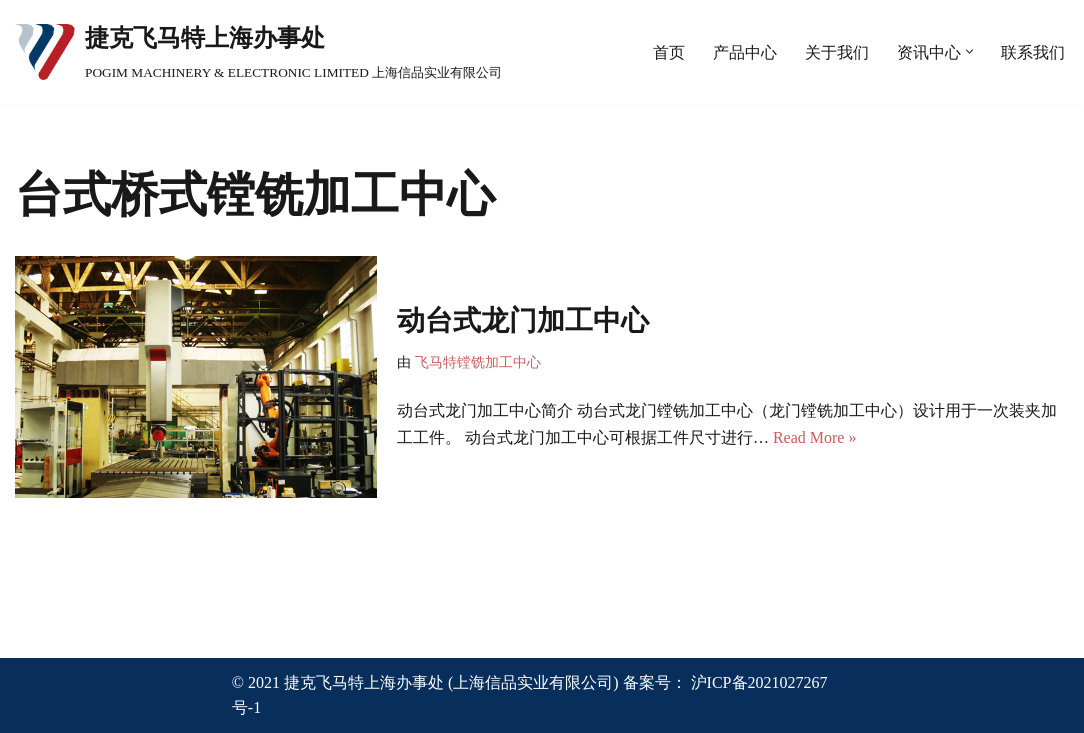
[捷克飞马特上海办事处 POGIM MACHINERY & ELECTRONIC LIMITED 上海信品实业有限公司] (258, 52)
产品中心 (745, 52)
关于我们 (837, 52)
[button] (969, 51)
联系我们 (1033, 52)
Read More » (815, 437)
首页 (669, 52)
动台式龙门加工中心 (523, 320)
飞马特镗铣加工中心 (478, 362)
